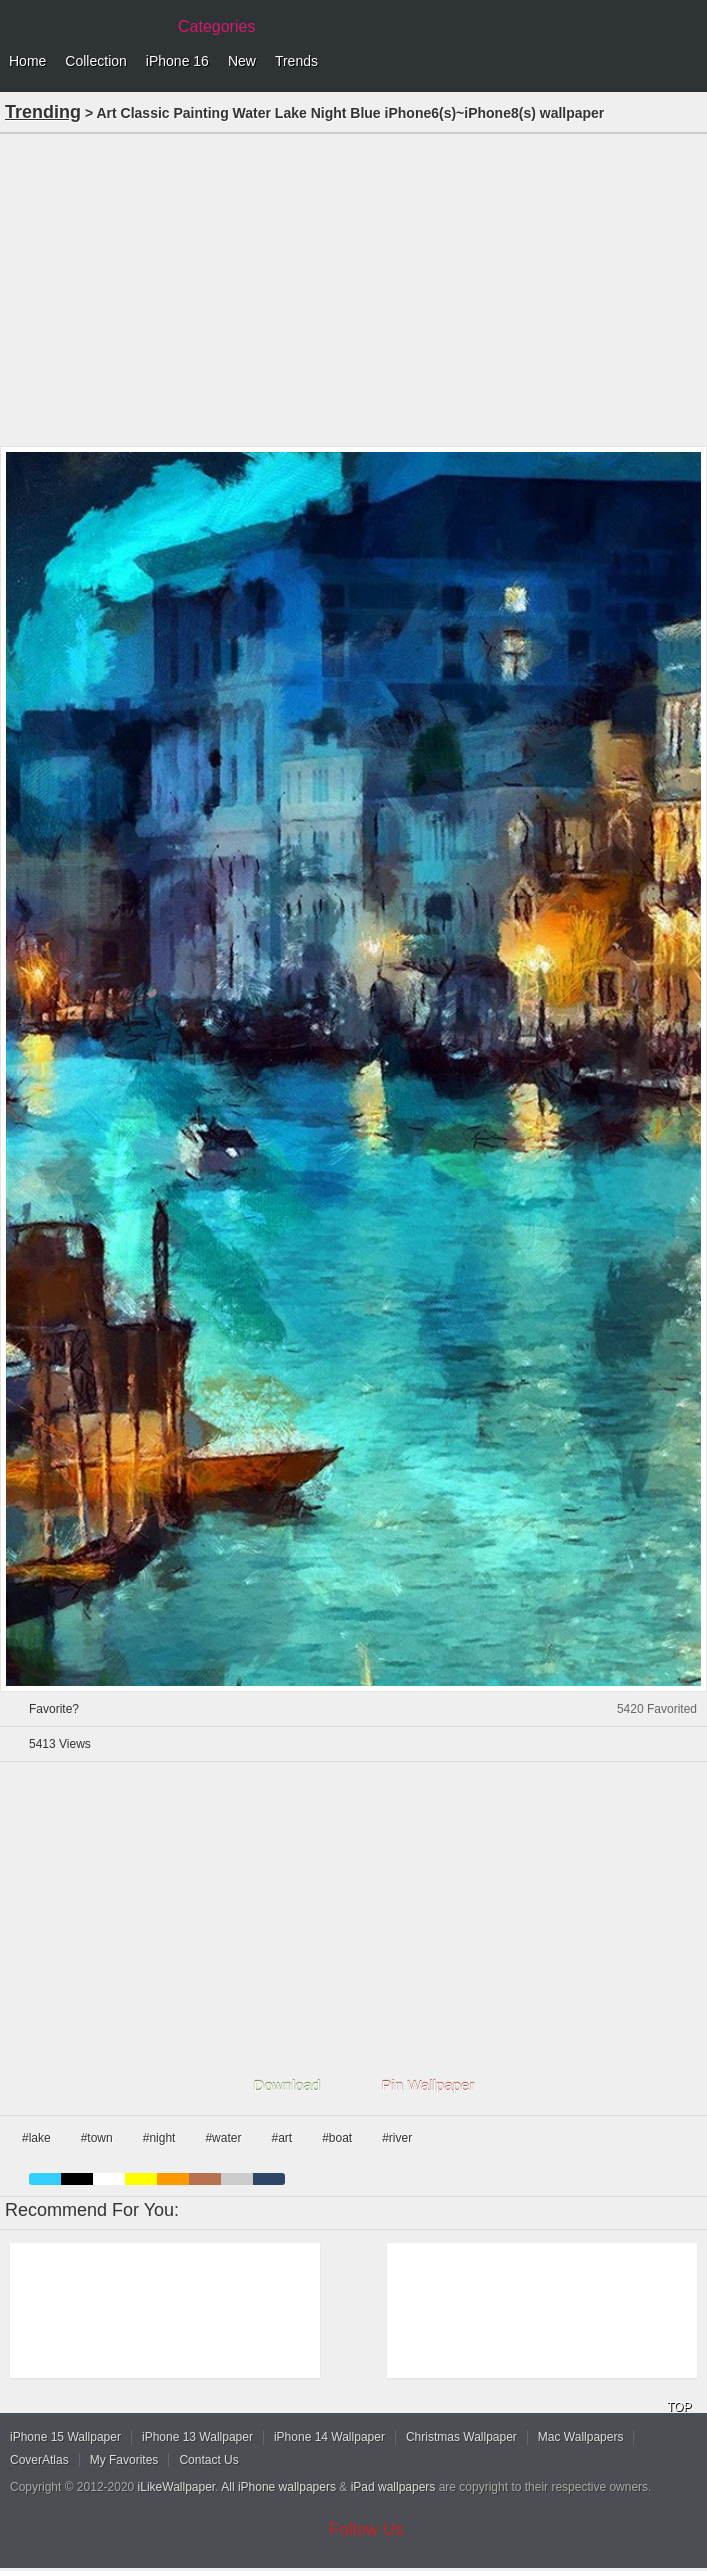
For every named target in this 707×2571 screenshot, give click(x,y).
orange (173, 2179)
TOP (679, 2407)
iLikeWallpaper (177, 2487)
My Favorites (124, 2460)
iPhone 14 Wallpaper (329, 2437)
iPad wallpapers (393, 2487)
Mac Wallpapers (581, 2437)
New (242, 61)
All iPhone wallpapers (278, 2487)
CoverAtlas (39, 2460)
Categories (216, 26)
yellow (141, 2179)
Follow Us (366, 2529)
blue (45, 2179)
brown (205, 2179)
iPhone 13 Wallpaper (197, 2437)
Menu (687, 62)
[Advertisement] (353, 288)
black (77, 2179)
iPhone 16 (177, 61)
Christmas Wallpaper (461, 2437)
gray (237, 2179)
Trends (296, 61)
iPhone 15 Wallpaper (65, 2437)
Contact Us (208, 2460)
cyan (269, 2179)
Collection (95, 61)
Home (27, 61)
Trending (43, 112)
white (109, 2179)
